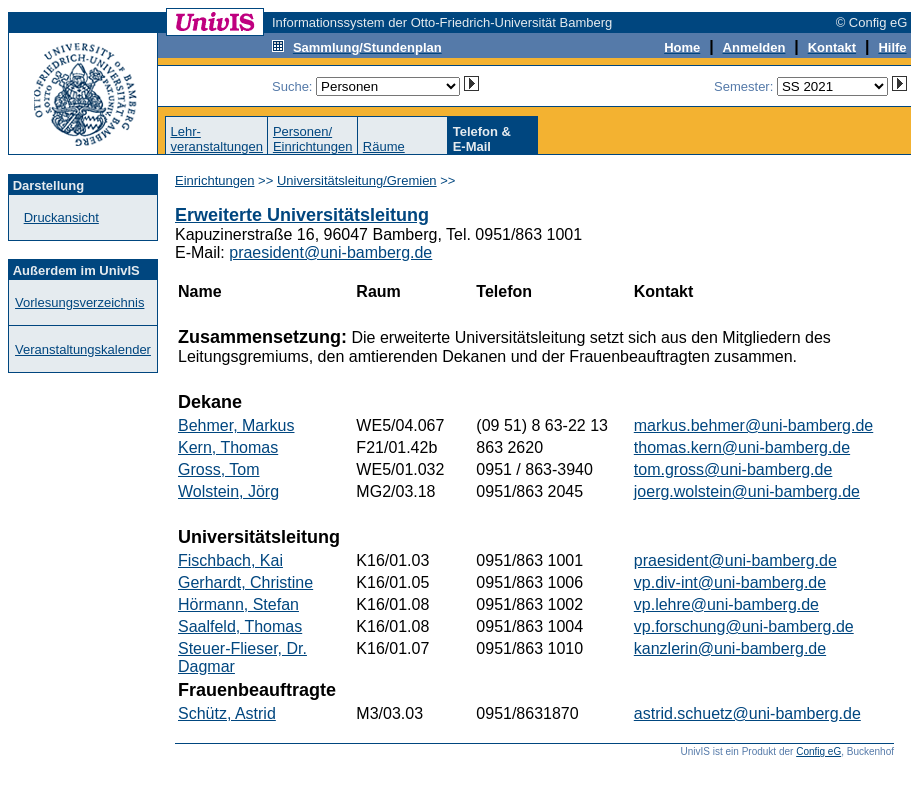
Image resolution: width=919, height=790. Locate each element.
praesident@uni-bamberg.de (330, 252)
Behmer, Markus (236, 425)
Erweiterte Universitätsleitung (302, 215)
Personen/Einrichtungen (313, 139)
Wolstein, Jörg (228, 491)
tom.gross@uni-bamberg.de (733, 469)
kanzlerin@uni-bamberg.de (730, 648)
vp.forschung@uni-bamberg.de (744, 626)
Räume (384, 146)
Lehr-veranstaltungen (216, 139)
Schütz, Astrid (227, 713)
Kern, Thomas (228, 447)
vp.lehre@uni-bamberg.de (726, 604)
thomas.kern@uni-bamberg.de (742, 447)
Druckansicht (61, 217)
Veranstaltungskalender (83, 349)
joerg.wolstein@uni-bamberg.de (747, 491)
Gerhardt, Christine (245, 582)
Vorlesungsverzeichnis (79, 302)
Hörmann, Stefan (238, 604)
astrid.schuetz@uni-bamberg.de (747, 713)
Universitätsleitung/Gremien (357, 180)
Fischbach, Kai (230, 560)
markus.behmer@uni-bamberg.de (753, 425)
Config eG (818, 751)
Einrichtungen (215, 180)
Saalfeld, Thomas (240, 626)
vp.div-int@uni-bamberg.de (730, 582)
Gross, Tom (219, 469)
